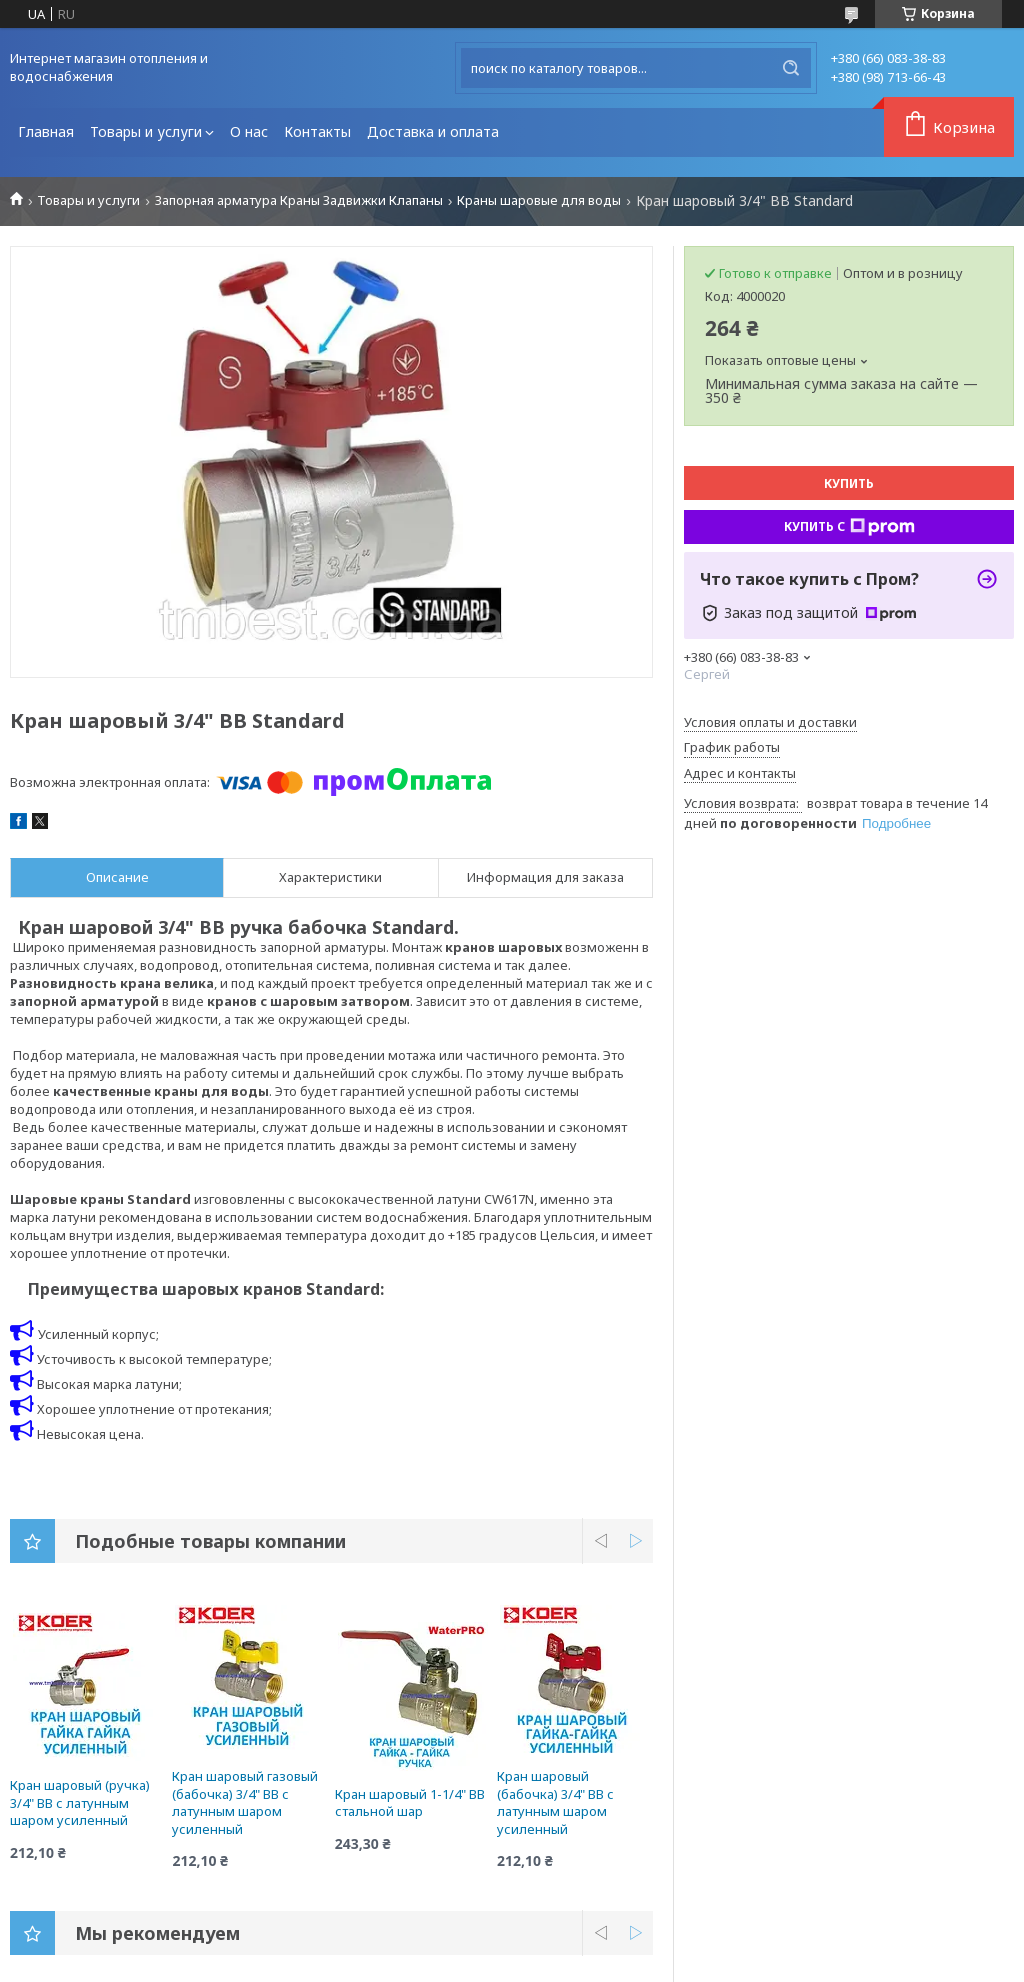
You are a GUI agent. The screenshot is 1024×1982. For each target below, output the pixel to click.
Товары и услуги (146, 131)
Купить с (849, 527)
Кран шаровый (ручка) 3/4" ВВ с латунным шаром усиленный (80, 1802)
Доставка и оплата (433, 131)
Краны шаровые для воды (539, 200)
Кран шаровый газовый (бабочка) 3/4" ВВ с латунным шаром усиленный (245, 1802)
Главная (46, 131)
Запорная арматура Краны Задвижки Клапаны (299, 200)
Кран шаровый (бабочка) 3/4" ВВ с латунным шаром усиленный (555, 1802)
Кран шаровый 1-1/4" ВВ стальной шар (410, 1803)
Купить (849, 483)
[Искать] (791, 68)
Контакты (317, 131)
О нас (249, 131)
